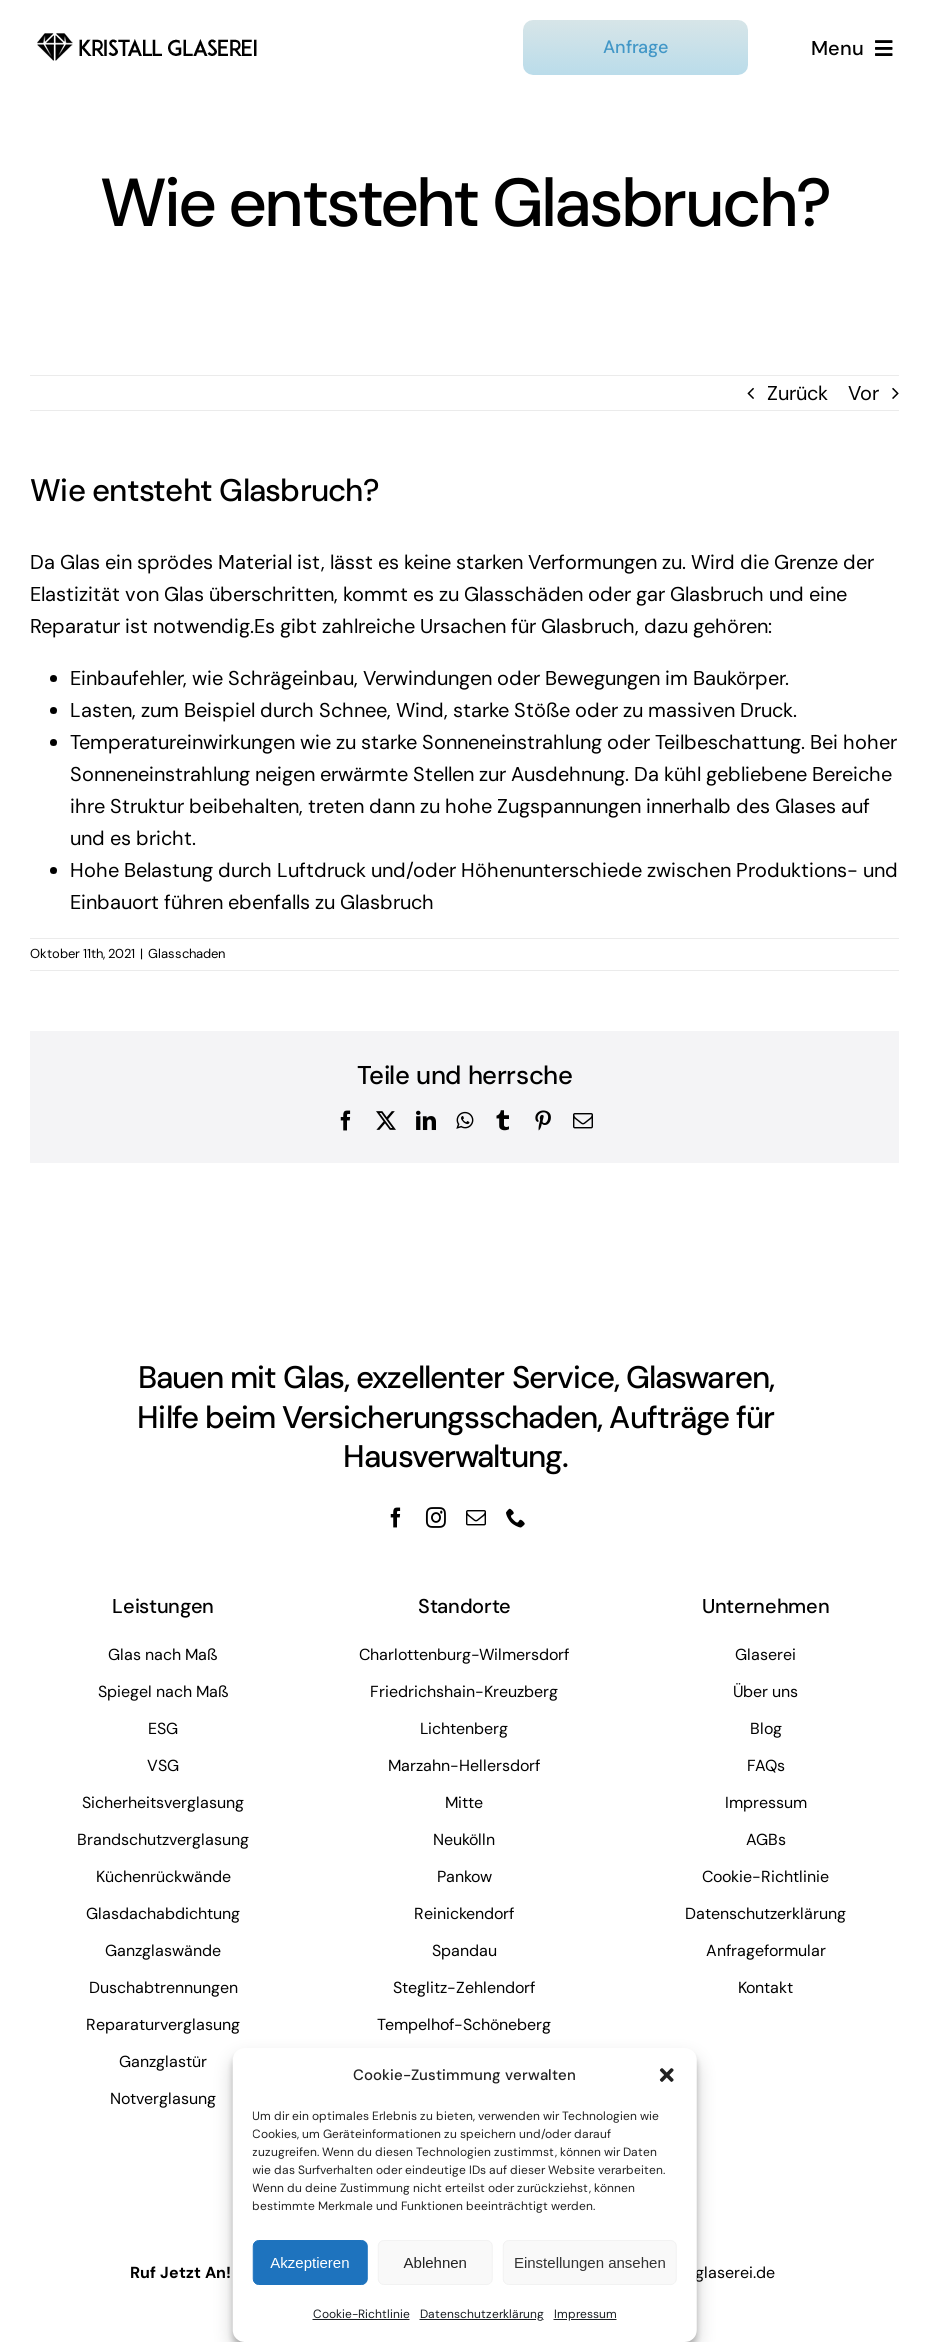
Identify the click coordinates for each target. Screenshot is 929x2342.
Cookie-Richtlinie (361, 2314)
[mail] (476, 1518)
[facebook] (396, 1518)
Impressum (585, 2314)
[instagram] (436, 1518)
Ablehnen (435, 2262)
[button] (667, 2075)
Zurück (797, 393)
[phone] (516, 1518)
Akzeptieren (309, 2262)
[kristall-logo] (147, 32)
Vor (863, 393)
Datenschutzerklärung (482, 2314)
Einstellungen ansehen (590, 2262)
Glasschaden (186, 953)
